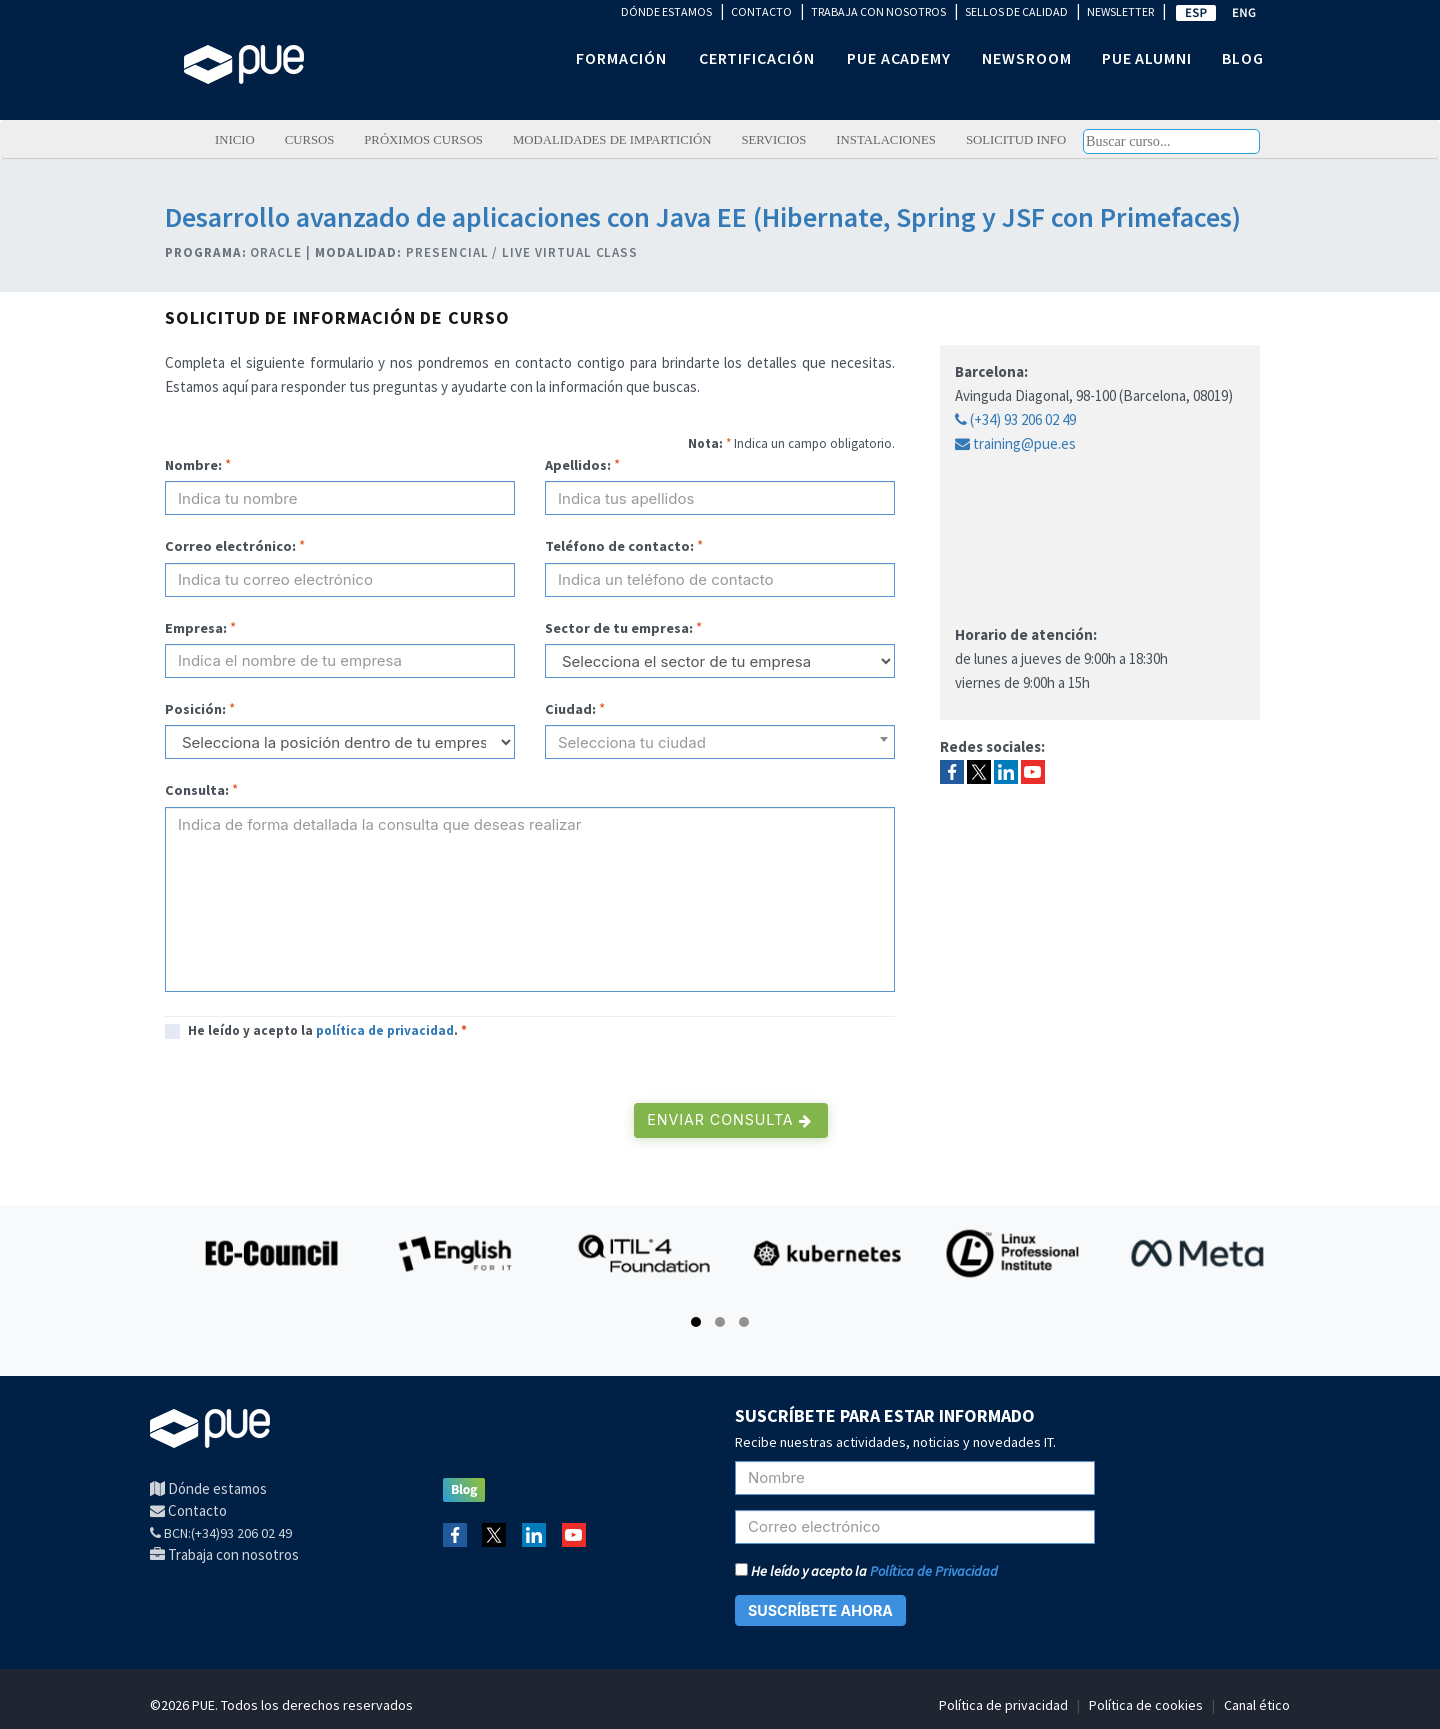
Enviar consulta (729, 1119)
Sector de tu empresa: (619, 628)
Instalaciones (886, 140)
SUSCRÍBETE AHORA (820, 1610)
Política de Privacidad (934, 1571)
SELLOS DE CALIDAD (1016, 11)
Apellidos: (578, 465)
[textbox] (720, 750)
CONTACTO (761, 11)
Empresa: (196, 628)
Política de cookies (1146, 1705)
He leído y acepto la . (327, 1030)
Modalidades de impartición (612, 140)
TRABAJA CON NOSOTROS (878, 11)
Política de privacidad (1003, 1705)
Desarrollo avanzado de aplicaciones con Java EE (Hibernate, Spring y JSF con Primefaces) (703, 217)
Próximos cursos (423, 140)
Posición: (195, 709)
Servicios (773, 140)
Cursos (310, 140)
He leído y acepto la (866, 1571)
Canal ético (1257, 1705)
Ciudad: (570, 709)
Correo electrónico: (230, 546)
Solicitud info (1016, 140)
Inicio (235, 140)
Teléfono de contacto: (619, 546)
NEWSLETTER (1120, 11)
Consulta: (197, 790)
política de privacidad (385, 1030)
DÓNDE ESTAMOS (666, 11)
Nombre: (193, 465)
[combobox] (720, 742)
